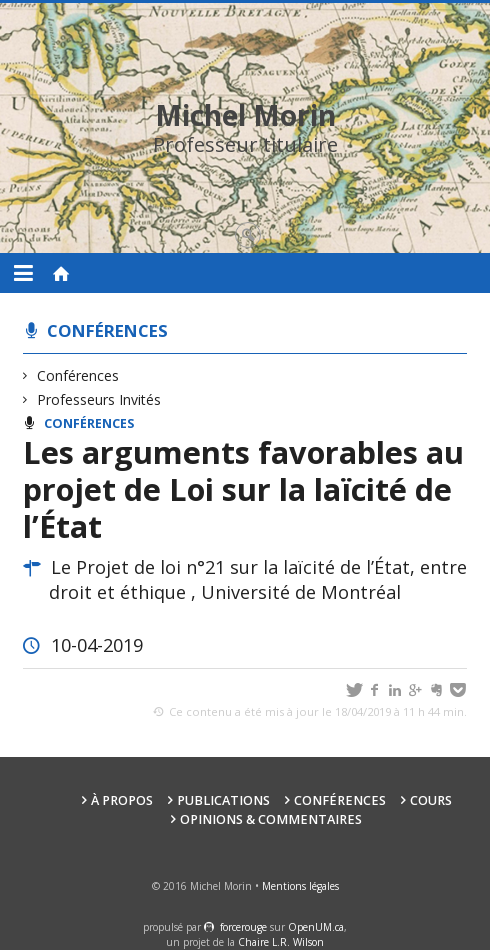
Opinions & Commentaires (271, 819)
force (243, 927)
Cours (431, 800)
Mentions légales (300, 886)
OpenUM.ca (316, 927)
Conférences (107, 330)
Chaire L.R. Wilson (281, 942)
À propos (122, 800)
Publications (223, 800)
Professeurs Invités (99, 399)
